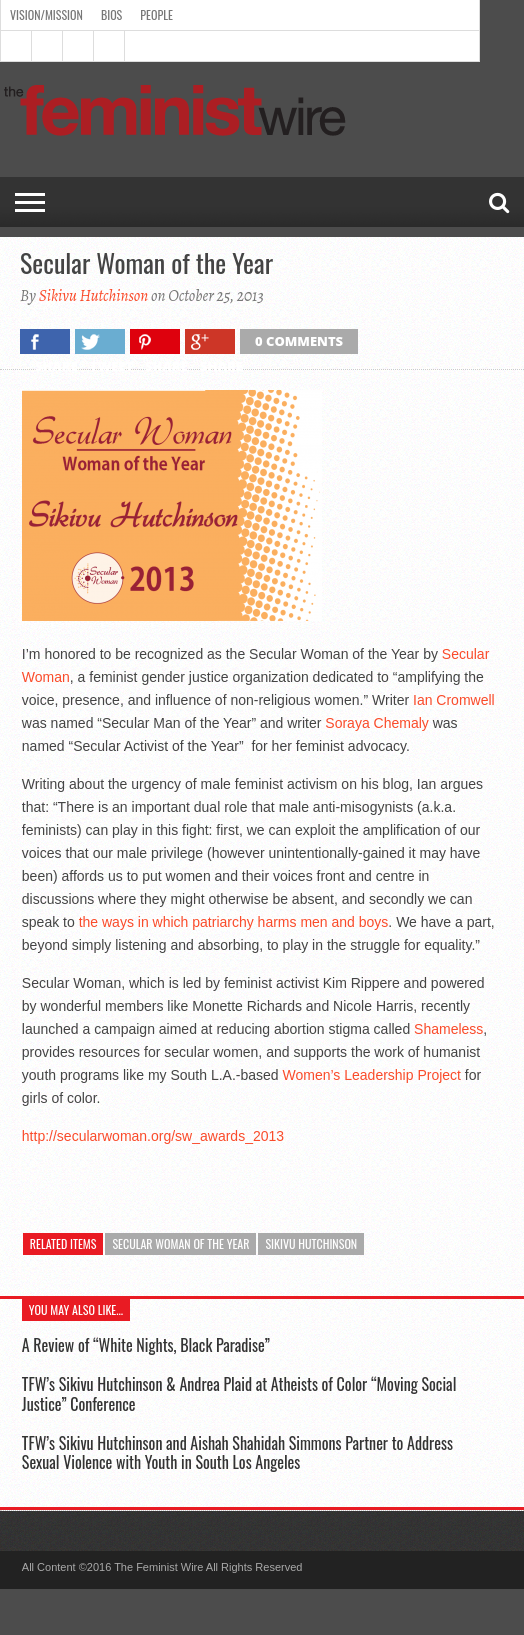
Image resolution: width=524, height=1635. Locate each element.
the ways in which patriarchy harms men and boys (234, 922)
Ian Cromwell (454, 700)
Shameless (448, 1029)
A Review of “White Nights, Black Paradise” (146, 1345)
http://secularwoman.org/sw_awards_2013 (153, 1136)
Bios (111, 14)
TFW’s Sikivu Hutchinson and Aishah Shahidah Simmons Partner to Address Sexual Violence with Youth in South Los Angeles (237, 1452)
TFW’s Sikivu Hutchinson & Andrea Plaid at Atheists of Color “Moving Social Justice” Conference (239, 1393)
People (156, 14)
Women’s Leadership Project (372, 1075)
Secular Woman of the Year (180, 1243)
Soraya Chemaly (378, 723)
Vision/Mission (46, 14)
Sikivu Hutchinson (94, 296)
